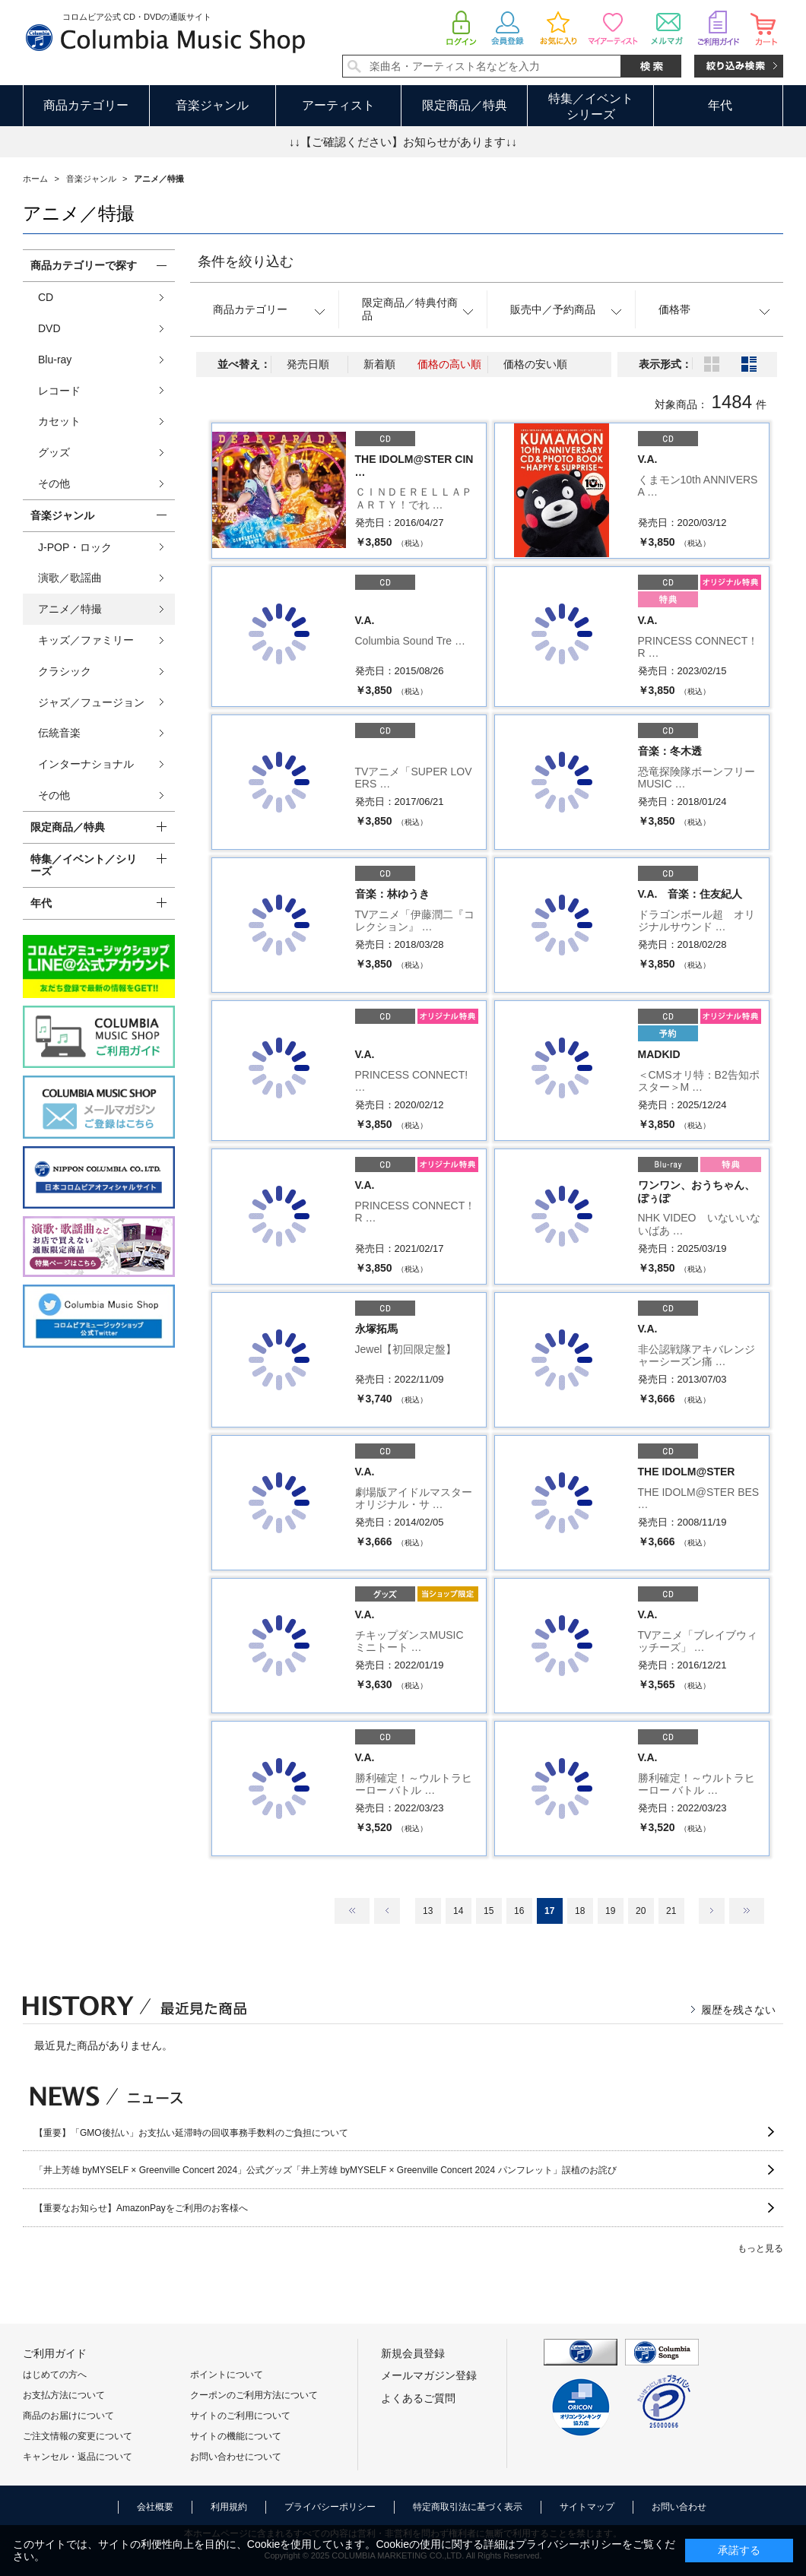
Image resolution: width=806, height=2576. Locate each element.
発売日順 (308, 364)
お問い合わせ (679, 2507)
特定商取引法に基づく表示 (467, 2507)
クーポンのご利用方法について (254, 2395)
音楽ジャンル (212, 105)
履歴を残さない (738, 2010)
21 (671, 1911)
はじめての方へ (55, 2374)
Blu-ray (54, 359)
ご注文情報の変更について (77, 2436)
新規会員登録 (413, 2353)
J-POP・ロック (75, 547)
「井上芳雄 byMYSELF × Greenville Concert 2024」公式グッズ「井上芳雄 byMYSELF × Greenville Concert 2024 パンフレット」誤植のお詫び (325, 2170)
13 (428, 1911)
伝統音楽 (59, 733)
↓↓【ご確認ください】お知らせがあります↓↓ (403, 141)
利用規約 (229, 2507)
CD (45, 297)
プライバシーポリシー (330, 2507)
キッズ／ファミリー (86, 640)
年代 (720, 105)
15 (488, 1911)
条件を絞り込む (246, 261)
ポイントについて (226, 2374)
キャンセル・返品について (77, 2456)
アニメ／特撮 (70, 609)
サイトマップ (587, 2507)
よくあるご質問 (418, 2398)
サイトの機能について (235, 2436)
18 (580, 1911)
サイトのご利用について (240, 2415)
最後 (746, 1911)
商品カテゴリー (86, 105)
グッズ (54, 452)
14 (458, 1911)
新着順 (379, 364)
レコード (59, 391)
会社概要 (155, 2507)
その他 (54, 483)
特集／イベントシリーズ (590, 106)
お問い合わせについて (235, 2456)
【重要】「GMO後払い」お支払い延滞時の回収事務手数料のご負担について (191, 2133)
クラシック (64, 671)
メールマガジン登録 (429, 2375)
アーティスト (338, 105)
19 (610, 1911)
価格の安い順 (535, 364)
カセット (59, 421)
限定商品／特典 (464, 105)
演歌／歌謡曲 (70, 578)
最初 (352, 1911)
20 (641, 1911)
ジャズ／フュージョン (91, 702)
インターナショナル (86, 764)
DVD (49, 328)
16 (519, 1911)
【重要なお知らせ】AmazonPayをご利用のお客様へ (141, 2208)
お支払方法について (64, 2395)
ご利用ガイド (55, 2353)
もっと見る (760, 2248)
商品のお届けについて (68, 2415)
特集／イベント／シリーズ (83, 865)
